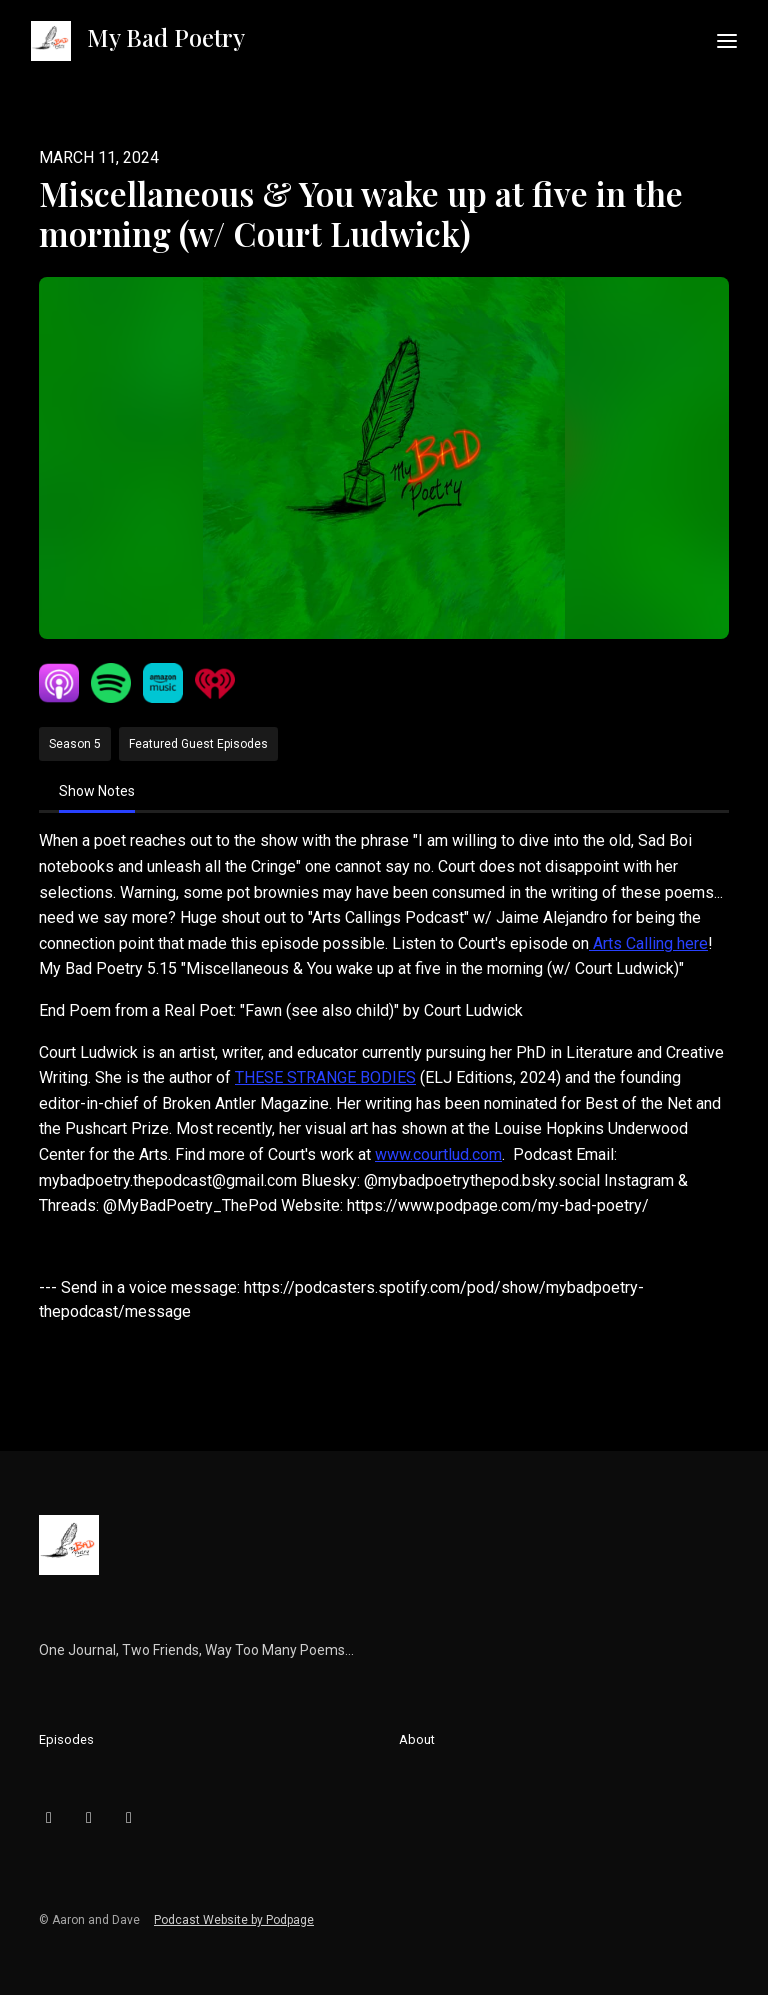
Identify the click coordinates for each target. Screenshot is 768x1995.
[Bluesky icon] (49, 1818)
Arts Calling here (648, 943)
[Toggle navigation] (727, 41)
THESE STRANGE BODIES (325, 1077)
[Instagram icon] (89, 1818)
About (417, 1739)
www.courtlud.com (438, 1154)
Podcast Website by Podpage (234, 1920)
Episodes (66, 1739)
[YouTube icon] (129, 1818)
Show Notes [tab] (97, 791)
